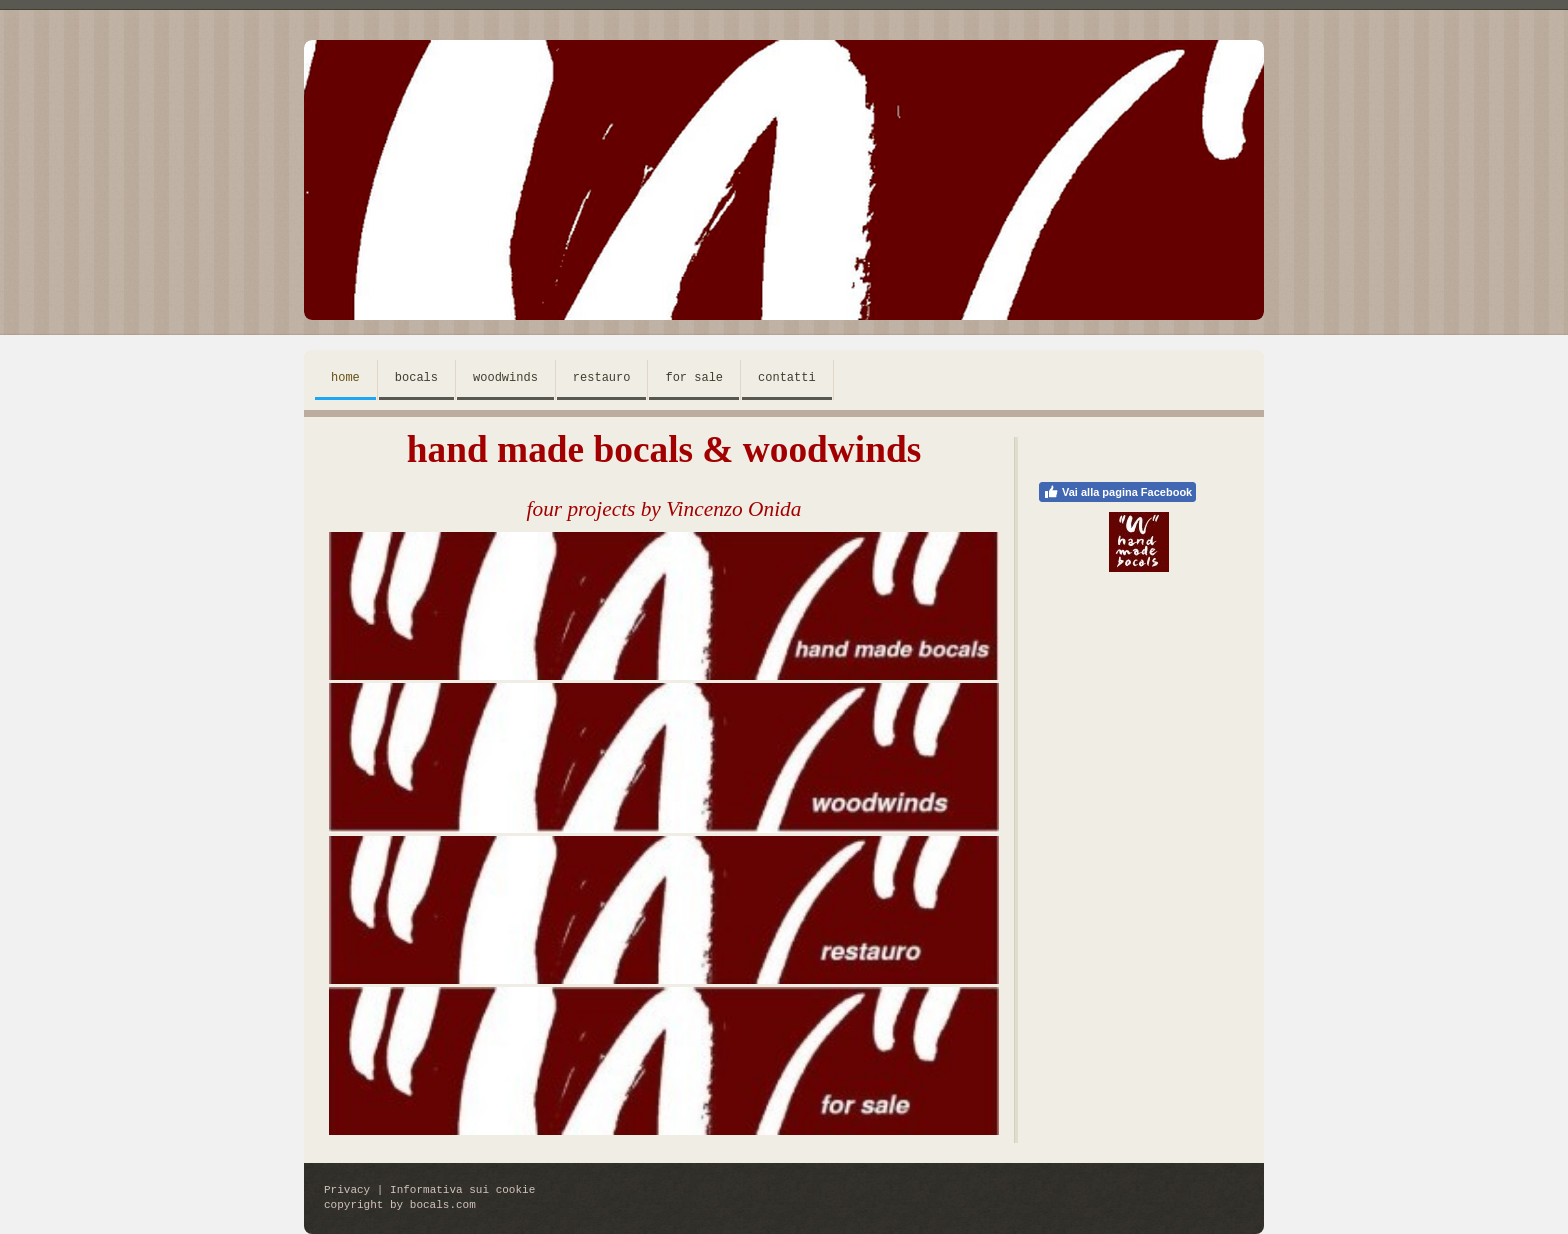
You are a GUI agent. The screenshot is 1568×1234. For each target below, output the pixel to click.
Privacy (347, 1190)
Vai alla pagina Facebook (1117, 492)
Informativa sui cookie (462, 1190)
